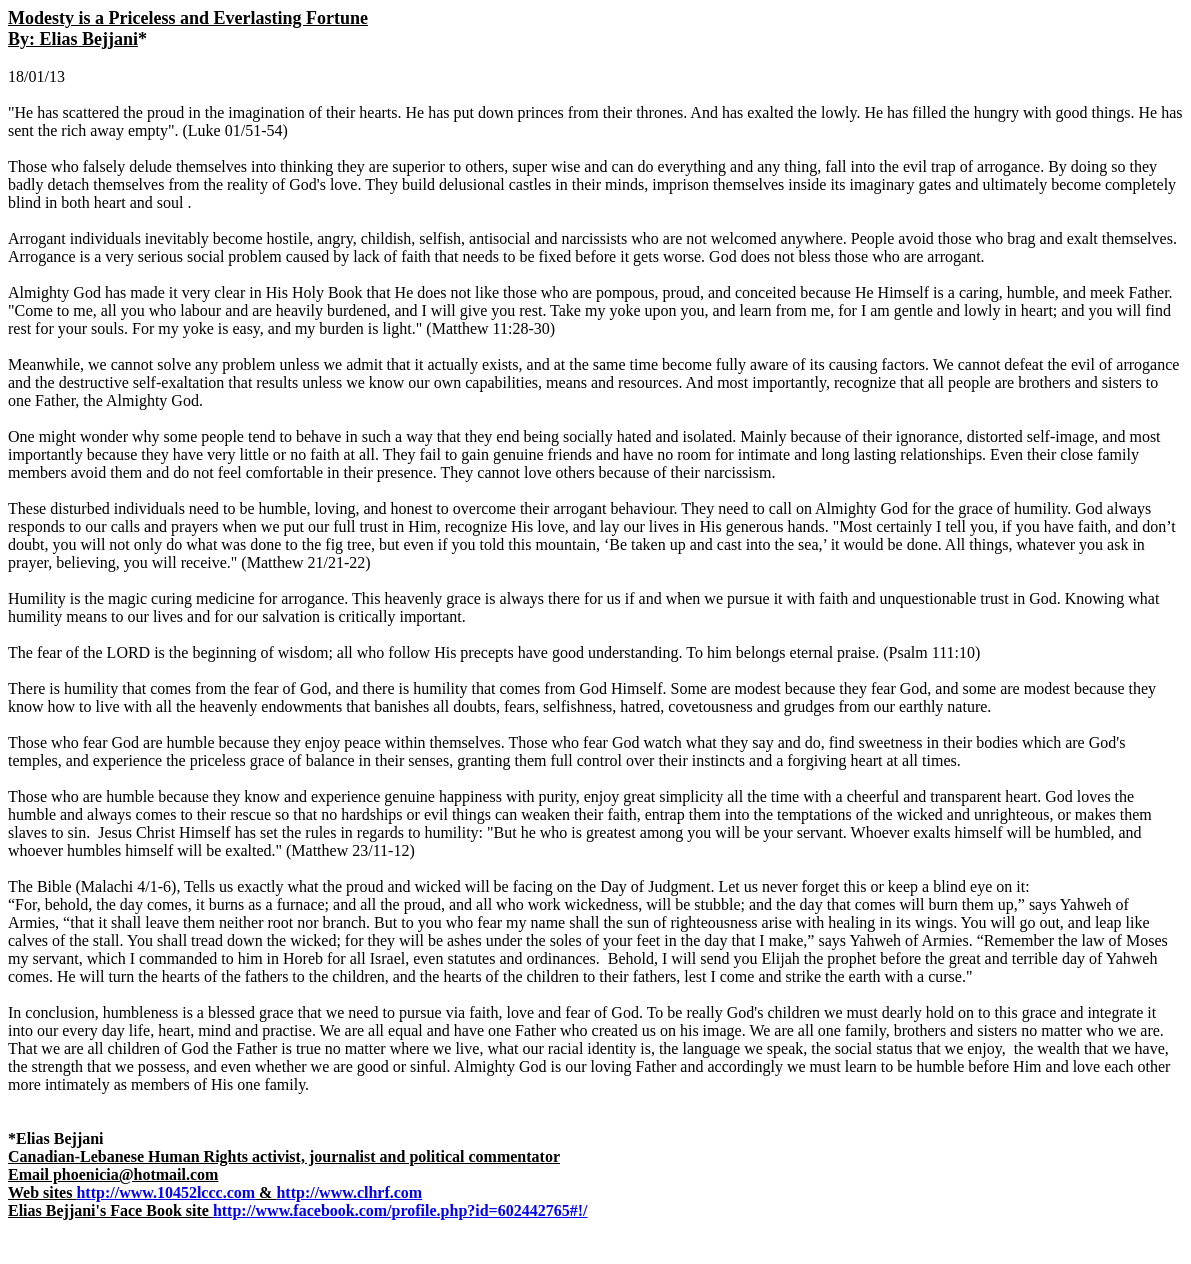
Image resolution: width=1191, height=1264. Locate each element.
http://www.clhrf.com (349, 1192)
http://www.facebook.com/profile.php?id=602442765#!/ (400, 1210)
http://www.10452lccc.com (165, 1192)
